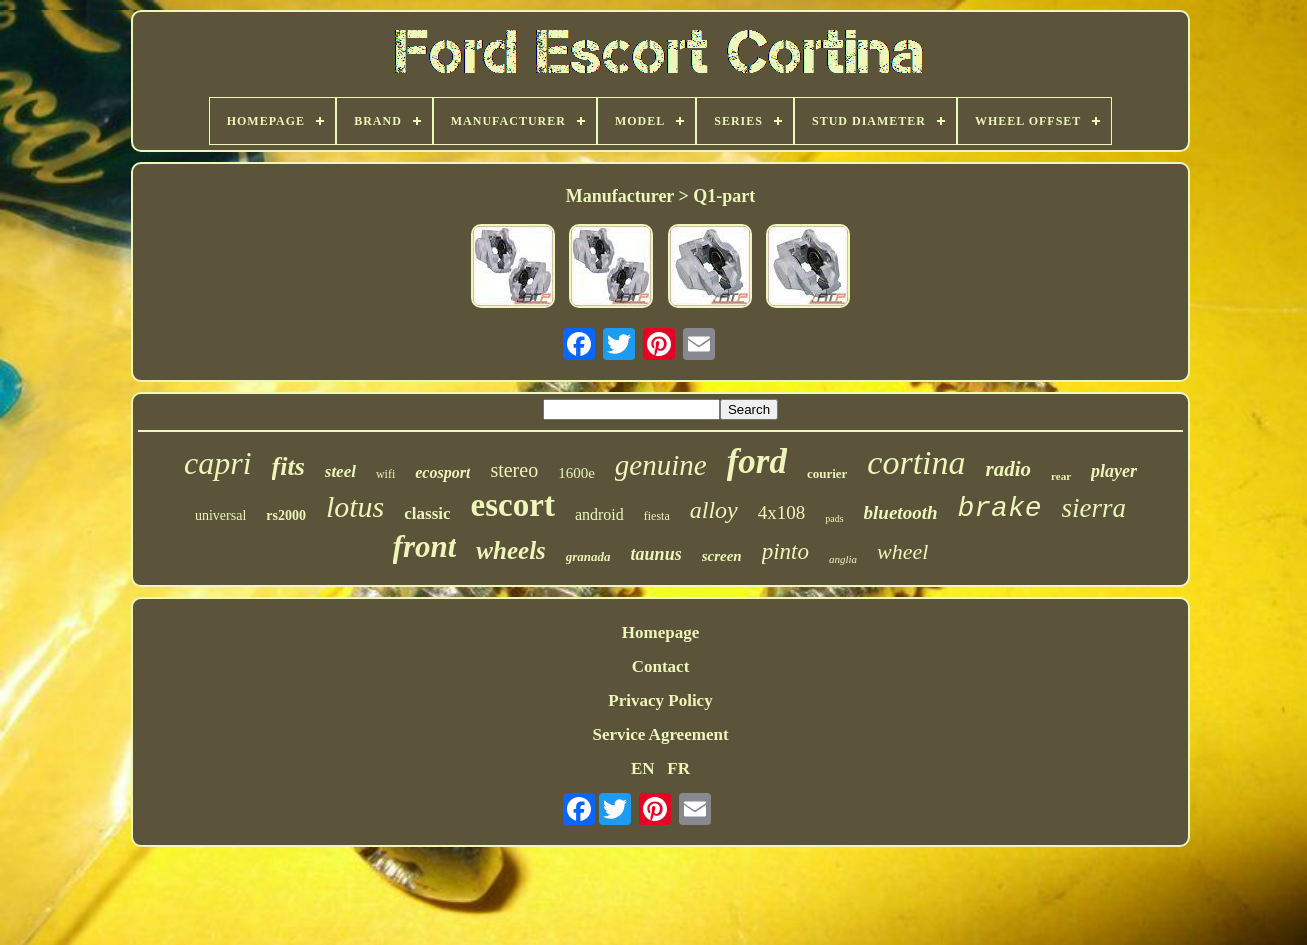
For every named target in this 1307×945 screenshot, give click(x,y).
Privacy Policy (660, 700)
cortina (916, 462)
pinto (785, 551)
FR (678, 768)
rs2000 (286, 515)
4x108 (782, 512)
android (599, 514)
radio (1009, 469)
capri (218, 463)
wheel (902, 551)
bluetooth (901, 512)
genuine (661, 465)
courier (827, 473)
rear (1061, 476)
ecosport (442, 472)
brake (1000, 508)
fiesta (657, 516)
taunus (656, 554)
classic (427, 513)
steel (340, 471)
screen (722, 556)
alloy (714, 510)
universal (220, 515)
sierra (1094, 508)
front (425, 546)
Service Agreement (660, 734)
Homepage (660, 632)
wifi (385, 474)
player (1114, 471)
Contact (661, 666)
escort (513, 505)
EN (643, 768)
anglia (843, 559)
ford (757, 461)
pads (834, 518)
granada (588, 556)
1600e (576, 473)
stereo (514, 470)
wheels (510, 550)
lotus (355, 506)
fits (288, 466)
